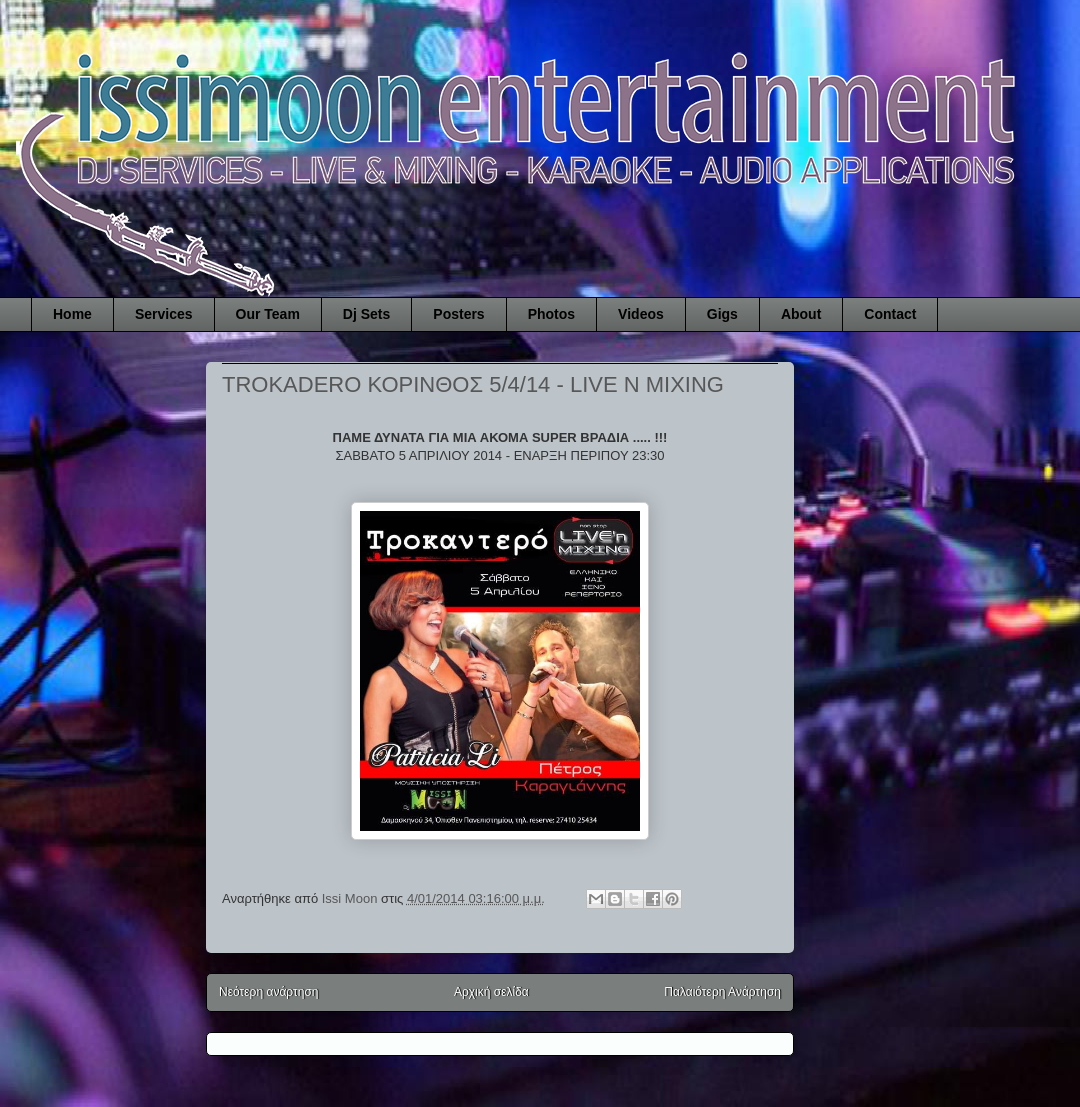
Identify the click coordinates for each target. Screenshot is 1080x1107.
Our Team (268, 314)
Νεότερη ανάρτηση (268, 992)
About (801, 314)
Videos (641, 314)
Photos (551, 314)
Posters (458, 314)
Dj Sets (366, 314)
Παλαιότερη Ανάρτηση (722, 992)
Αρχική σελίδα (491, 992)
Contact (890, 314)
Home (72, 314)
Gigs (722, 314)
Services (164, 314)
